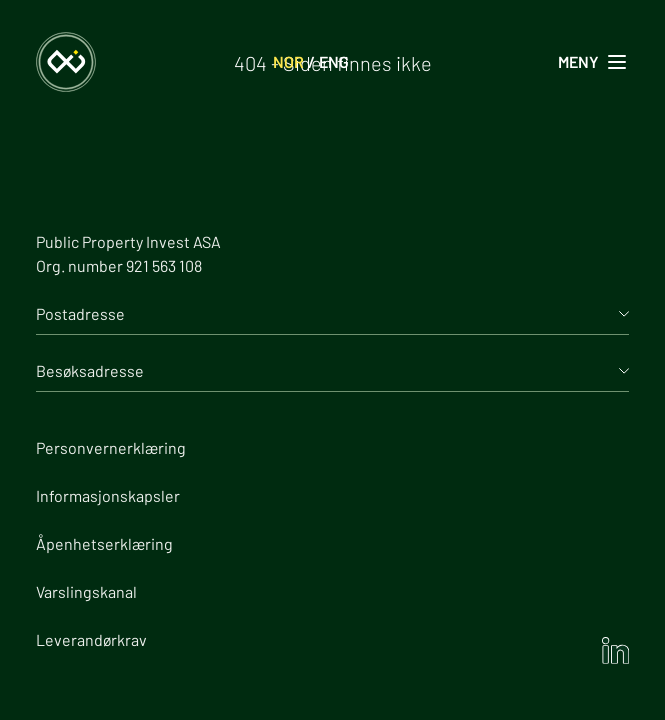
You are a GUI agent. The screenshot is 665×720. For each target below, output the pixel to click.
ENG (334, 61)
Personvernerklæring (111, 447)
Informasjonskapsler (108, 495)
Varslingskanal (86, 591)
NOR (288, 61)
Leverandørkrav (91, 639)
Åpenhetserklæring (104, 543)
